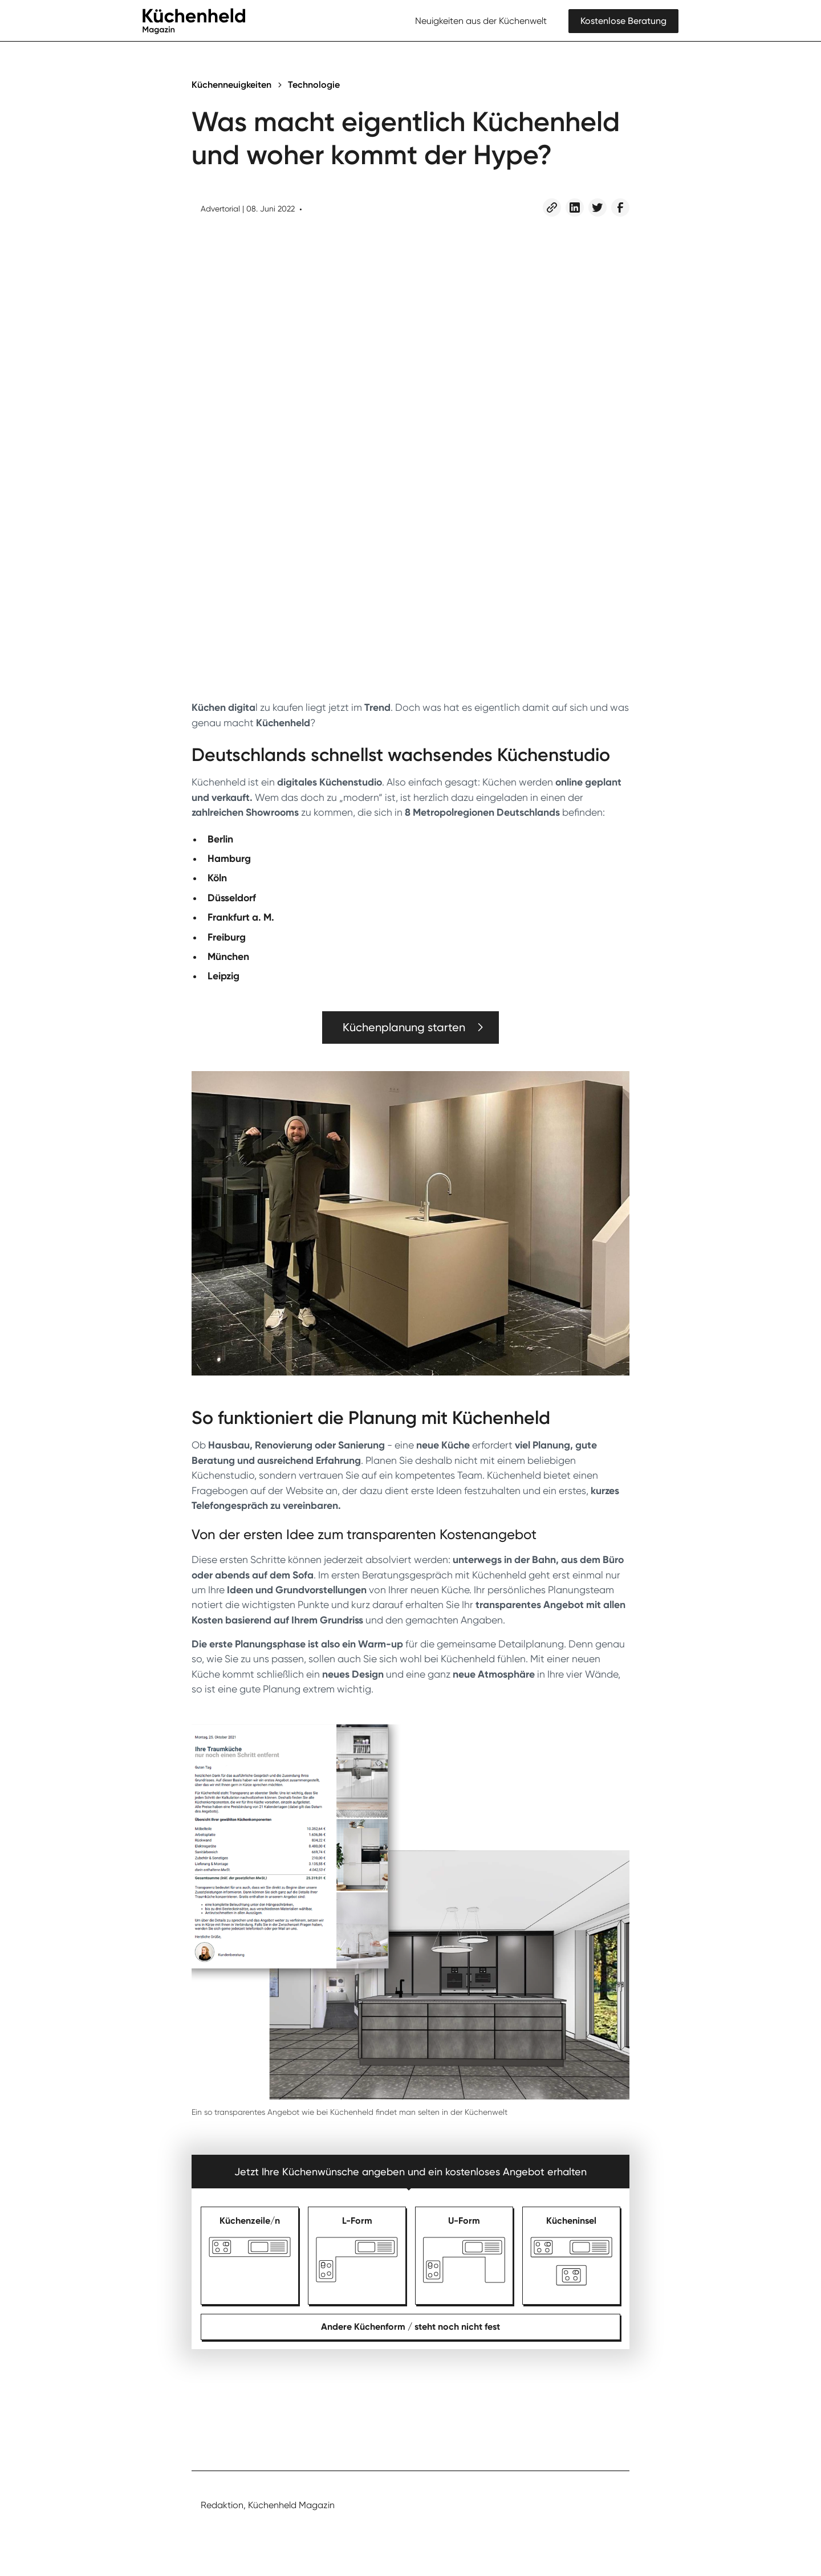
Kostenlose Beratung (623, 20)
